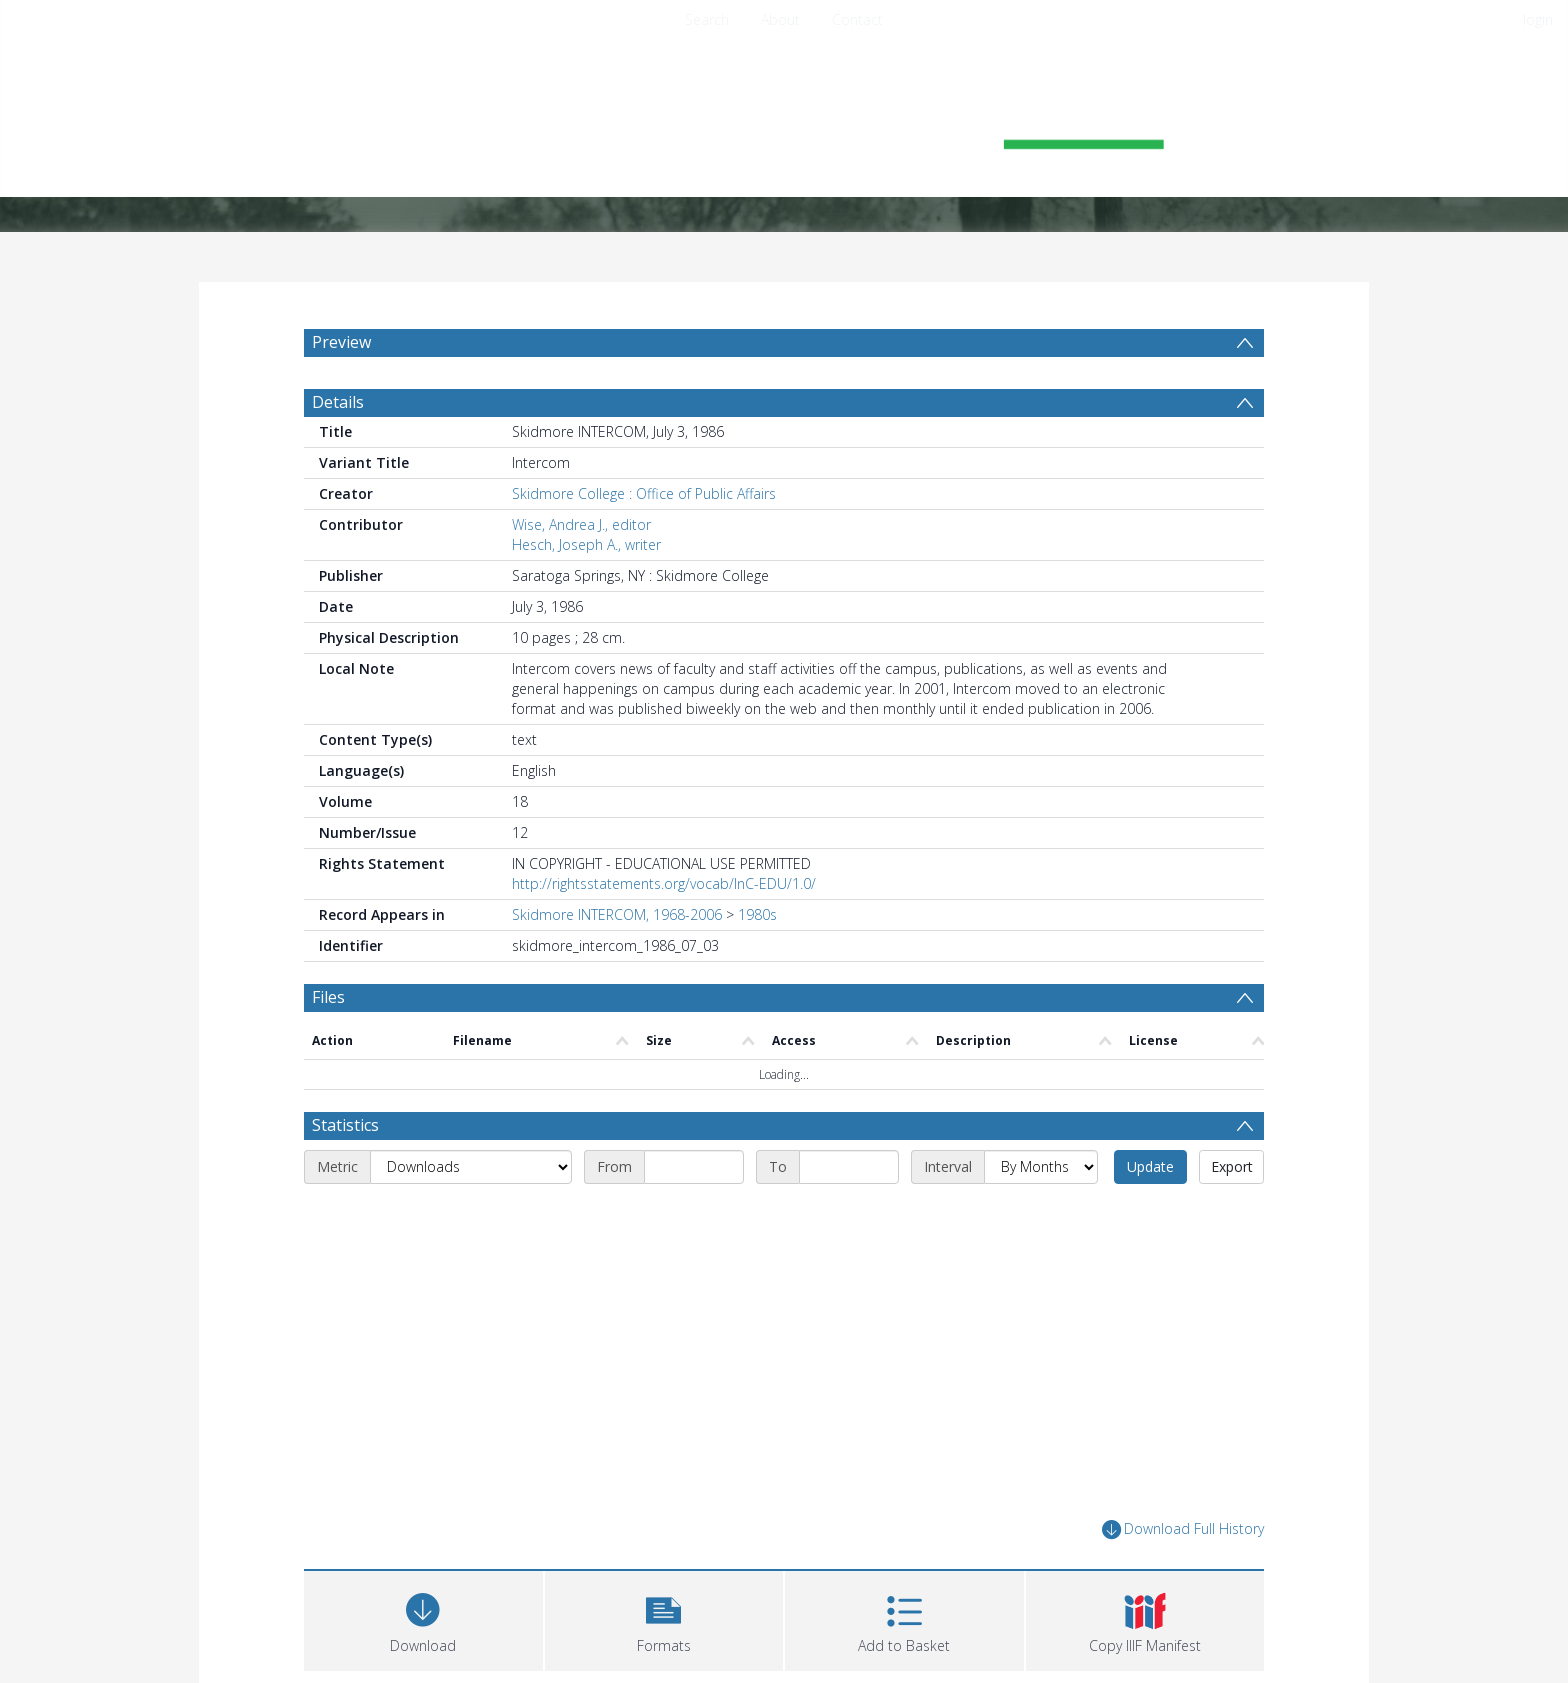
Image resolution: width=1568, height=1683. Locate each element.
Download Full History (1183, 1529)
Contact (857, 19)
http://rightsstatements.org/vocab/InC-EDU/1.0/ (664, 883)
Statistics (345, 1125)
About (780, 19)
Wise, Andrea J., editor (581, 524)
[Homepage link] (784, 126)
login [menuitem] (1538, 19)
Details (338, 402)
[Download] (423, 1618)
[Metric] (471, 1167)
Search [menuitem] (707, 19)
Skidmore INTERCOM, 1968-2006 (617, 914)
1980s (757, 914)
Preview (341, 342)
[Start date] (694, 1167)
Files (328, 997)
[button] (664, 1618)
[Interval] (1041, 1167)
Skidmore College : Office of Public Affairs (644, 493)
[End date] (849, 1167)
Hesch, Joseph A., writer (586, 544)
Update (1150, 1166)
